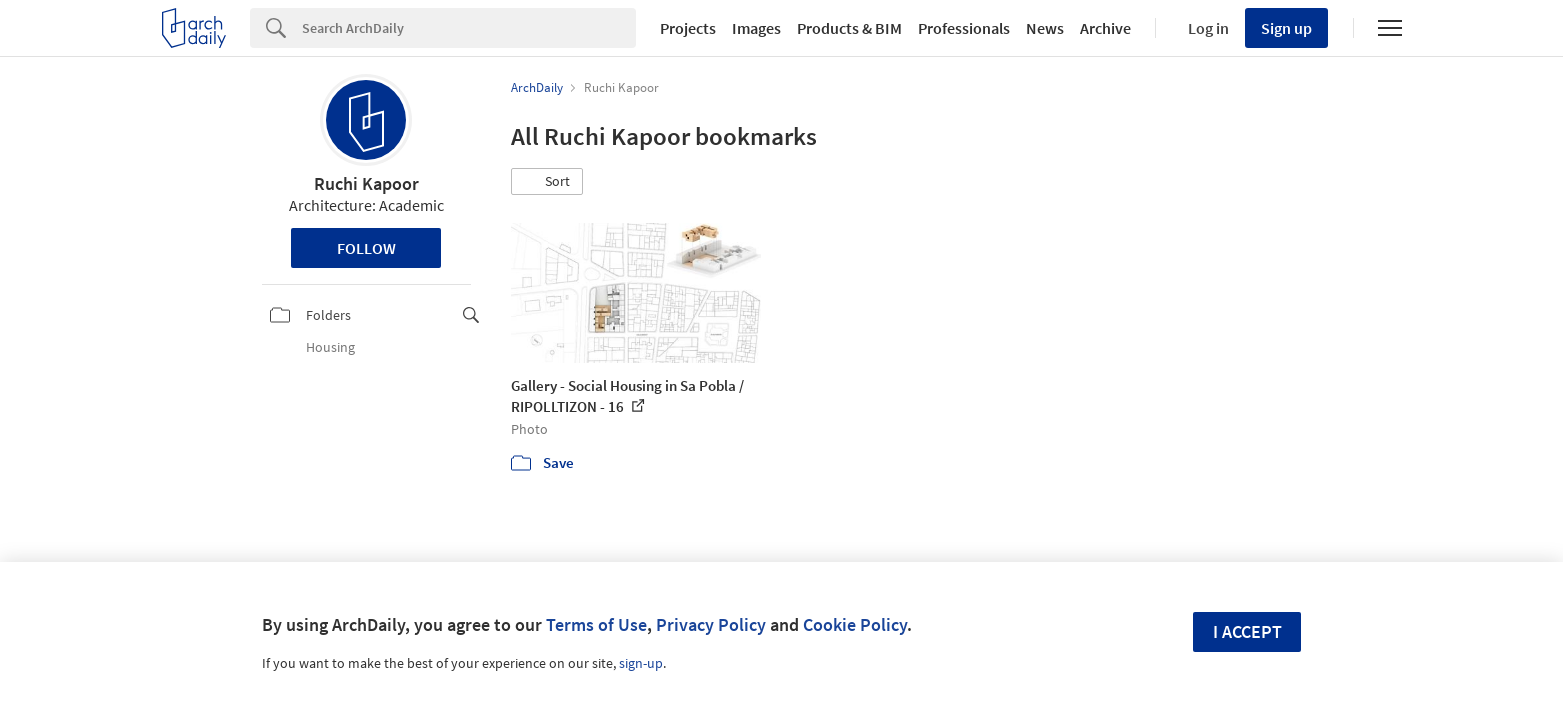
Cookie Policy (855, 624)
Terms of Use (596, 624)
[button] (547, 182)
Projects (688, 28)
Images (756, 28)
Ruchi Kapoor (366, 183)
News (1045, 28)
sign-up (641, 663)
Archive (1105, 28)
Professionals (964, 28)
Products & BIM (849, 28)
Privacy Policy (711, 624)
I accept (1247, 631)
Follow (366, 248)
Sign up (1286, 28)
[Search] (469, 28)
